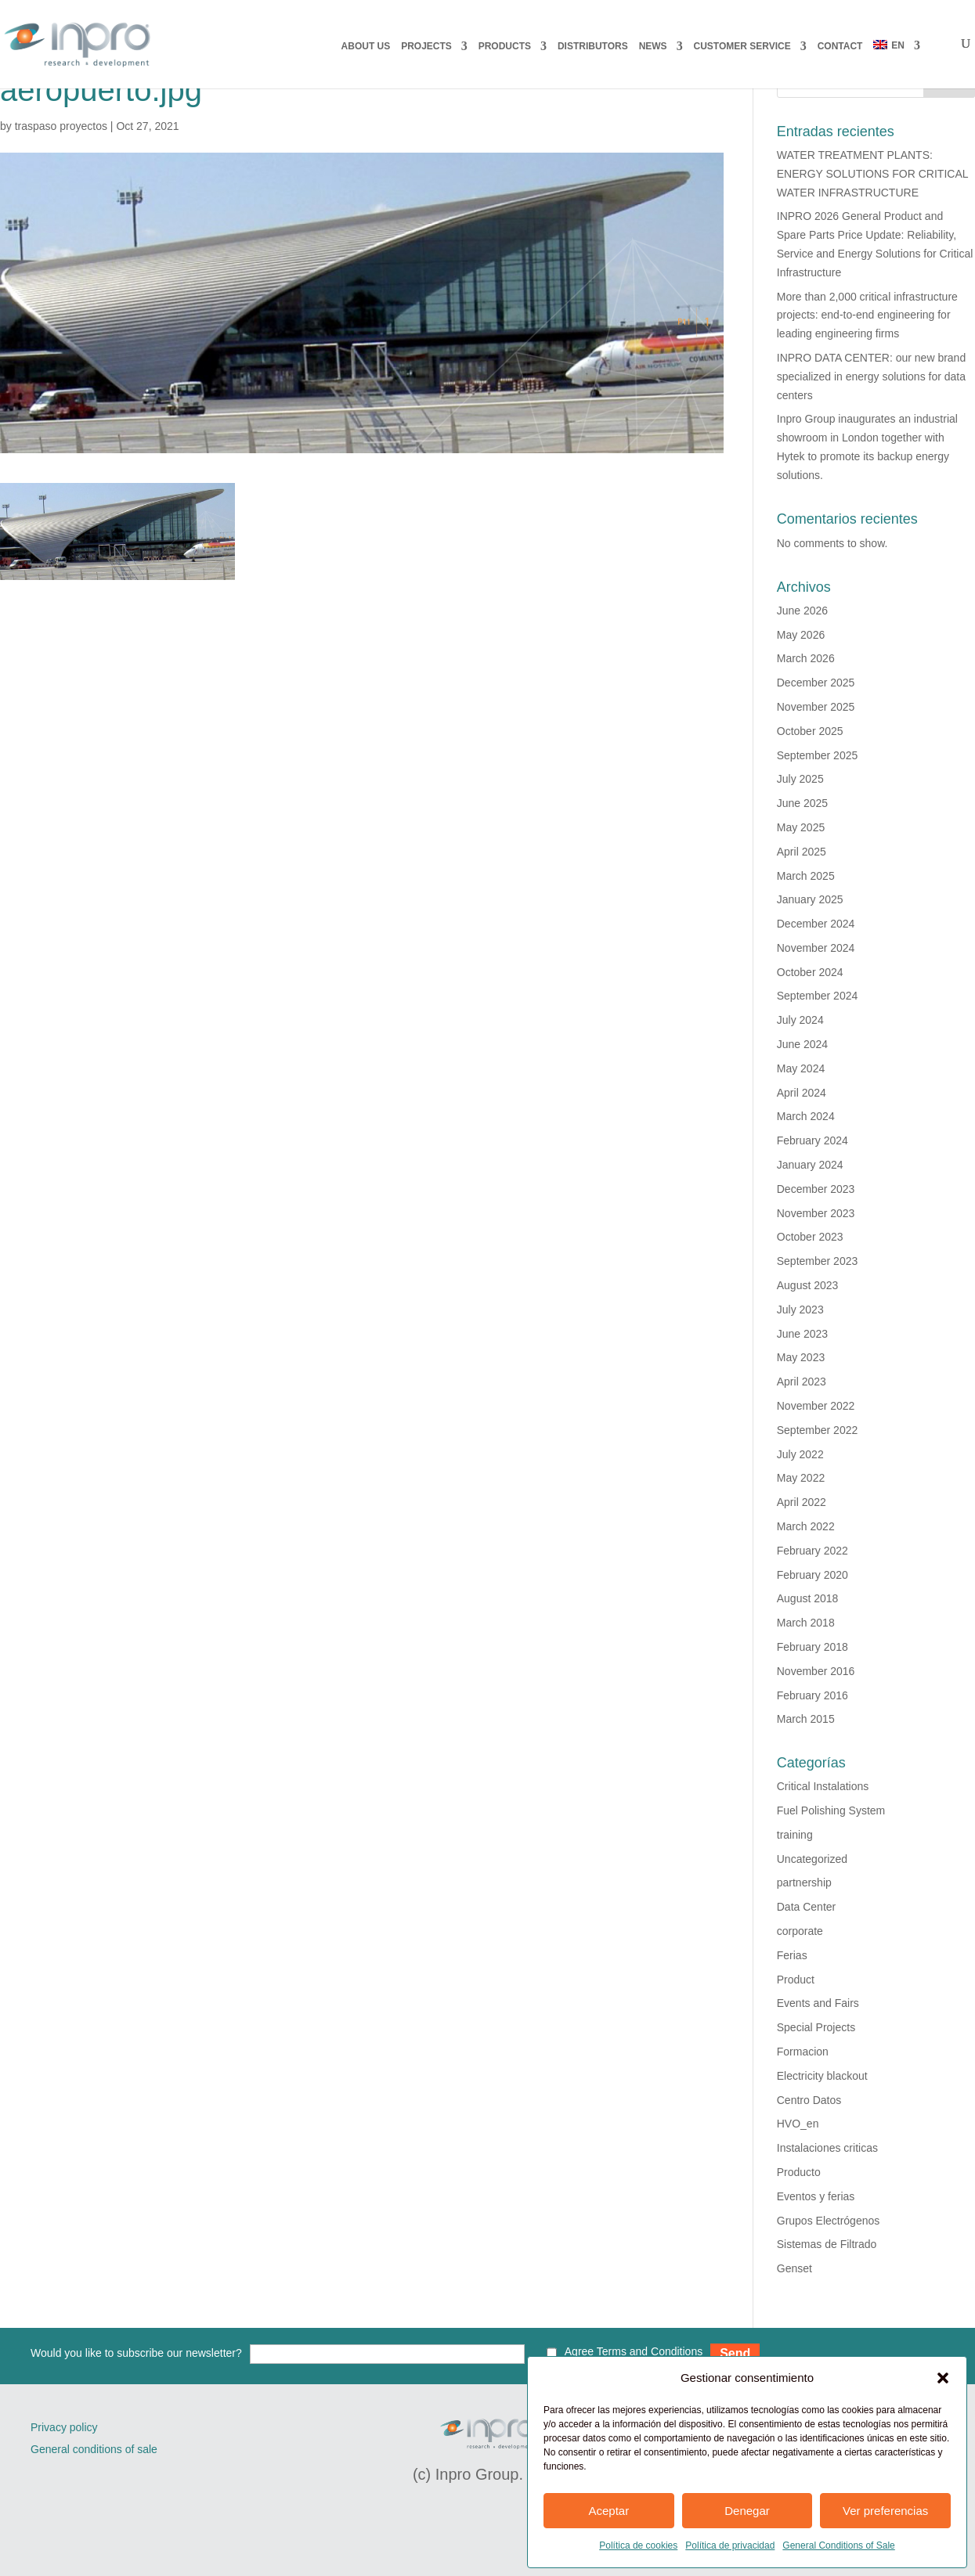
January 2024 (810, 1164)
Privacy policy (64, 2427)
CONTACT (840, 46)
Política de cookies (638, 2545)
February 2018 (812, 1647)
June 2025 (802, 803)
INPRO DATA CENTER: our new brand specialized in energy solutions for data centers (871, 376)
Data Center (806, 1906)
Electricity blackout (822, 2076)
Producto (799, 2172)
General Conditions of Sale (838, 2545)
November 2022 (816, 1406)
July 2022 (800, 1454)
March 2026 (806, 658)
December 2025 (816, 682)
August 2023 (808, 1285)
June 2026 (802, 610)
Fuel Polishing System (831, 1810)
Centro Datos (809, 2100)
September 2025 (817, 755)
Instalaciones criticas (827, 2148)
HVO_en (798, 2123)
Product (795, 1979)
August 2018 (808, 1598)
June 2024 (802, 1044)
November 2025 (816, 707)
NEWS (653, 46)
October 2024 (810, 972)
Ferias (792, 1955)
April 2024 (801, 1092)
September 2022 (817, 1430)
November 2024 (816, 948)
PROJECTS (426, 46)
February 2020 (812, 1575)
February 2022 (812, 1550)
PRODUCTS (504, 46)
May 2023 (801, 1357)
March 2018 (806, 1622)
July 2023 (800, 1309)
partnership (804, 1882)
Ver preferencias (885, 2510)
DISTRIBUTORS (593, 46)
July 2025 (800, 779)
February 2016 (812, 1695)
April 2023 (801, 1381)
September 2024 (817, 995)
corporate (800, 1931)
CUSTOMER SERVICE (742, 46)
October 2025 (810, 731)
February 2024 (812, 1140)
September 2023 (817, 1261)
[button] (943, 2378)
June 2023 (802, 1334)
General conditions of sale (94, 2449)
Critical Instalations (823, 1786)
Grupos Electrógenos (828, 2220)
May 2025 (801, 827)
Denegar (747, 2510)
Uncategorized (812, 1859)
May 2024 (801, 1068)
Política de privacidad (730, 2545)
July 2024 (800, 1020)
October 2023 (810, 1236)
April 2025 (801, 851)
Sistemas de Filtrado (827, 2244)
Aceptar (608, 2510)
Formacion (803, 2051)
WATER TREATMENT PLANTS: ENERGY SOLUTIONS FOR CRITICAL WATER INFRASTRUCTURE (872, 174)
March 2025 (806, 876)
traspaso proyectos (61, 126)
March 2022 (806, 1526)
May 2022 (801, 1478)
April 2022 (801, 1502)
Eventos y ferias (816, 2196)
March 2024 (806, 1116)
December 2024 (816, 923)
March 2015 (806, 1719)
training (795, 1834)
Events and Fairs (818, 2003)
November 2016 (816, 1671)
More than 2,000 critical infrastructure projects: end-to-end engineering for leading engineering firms (867, 315)
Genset (794, 2268)
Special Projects (816, 2027)
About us (366, 46)
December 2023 (816, 1189)
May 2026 (801, 635)
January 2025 (810, 899)
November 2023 (816, 1213)
